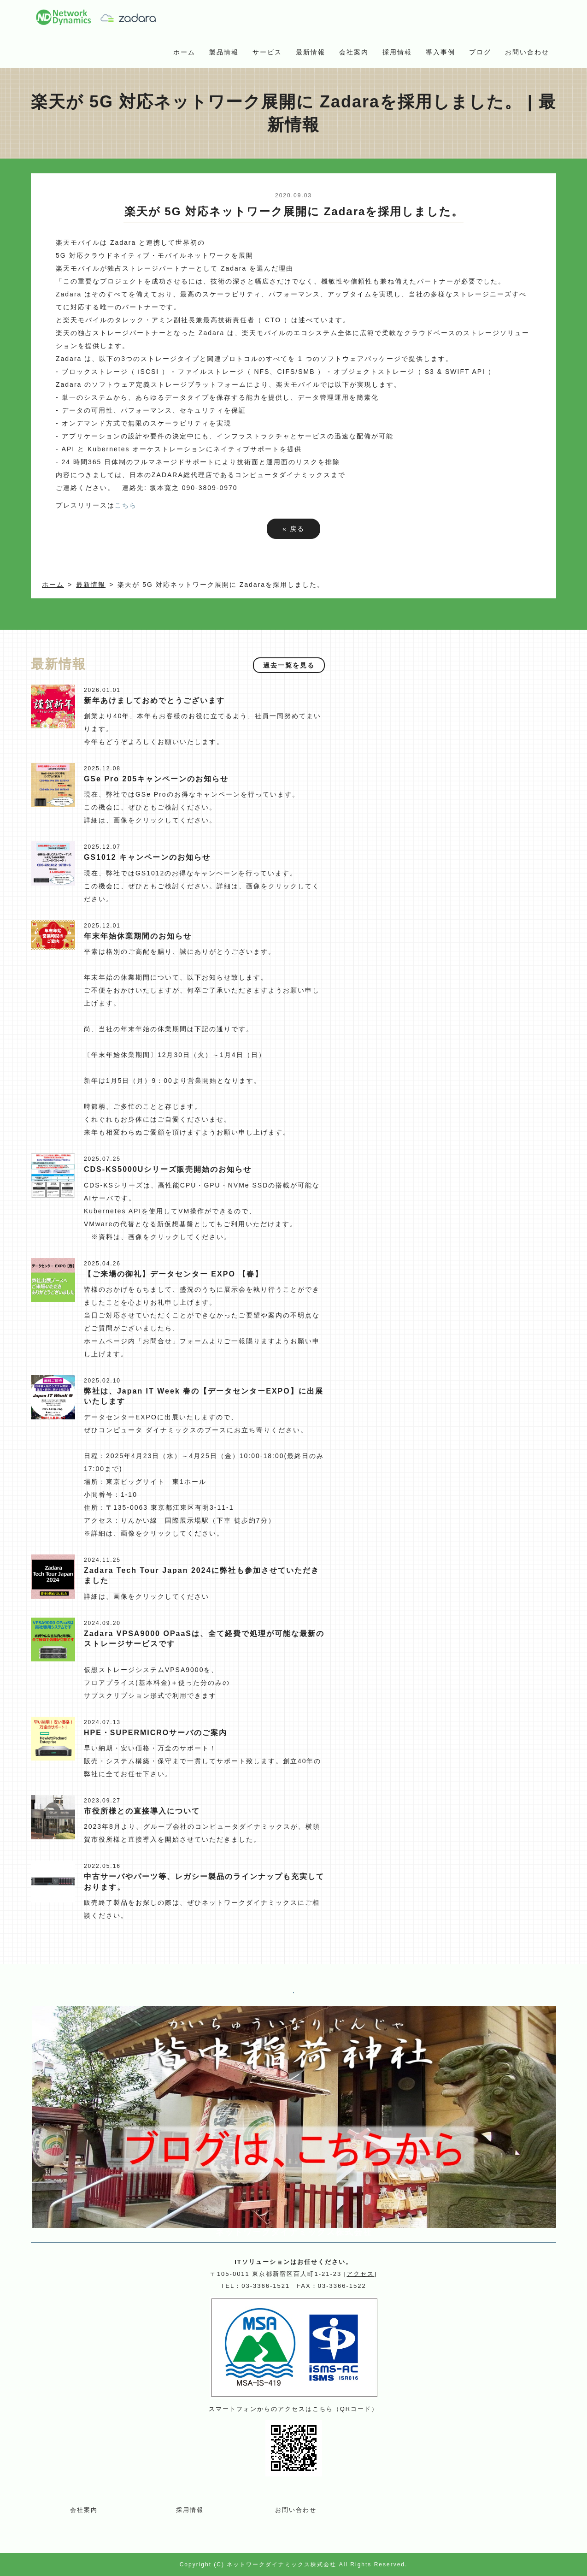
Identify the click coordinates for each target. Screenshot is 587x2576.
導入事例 (440, 52)
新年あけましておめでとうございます (154, 700)
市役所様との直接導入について (142, 1811)
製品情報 (224, 52)
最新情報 (310, 52)
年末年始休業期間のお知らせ (138, 936)
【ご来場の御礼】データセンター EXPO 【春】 (173, 1274)
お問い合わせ (527, 52)
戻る (293, 528)
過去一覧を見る (289, 665)
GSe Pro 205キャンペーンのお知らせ (156, 779)
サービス (267, 52)
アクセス (360, 2273)
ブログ (480, 52)
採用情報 (397, 52)
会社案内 (354, 52)
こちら (126, 505)
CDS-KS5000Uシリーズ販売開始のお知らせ (168, 1169)
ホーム (184, 52)
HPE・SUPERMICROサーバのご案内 (155, 1733)
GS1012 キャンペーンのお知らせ (147, 857)
